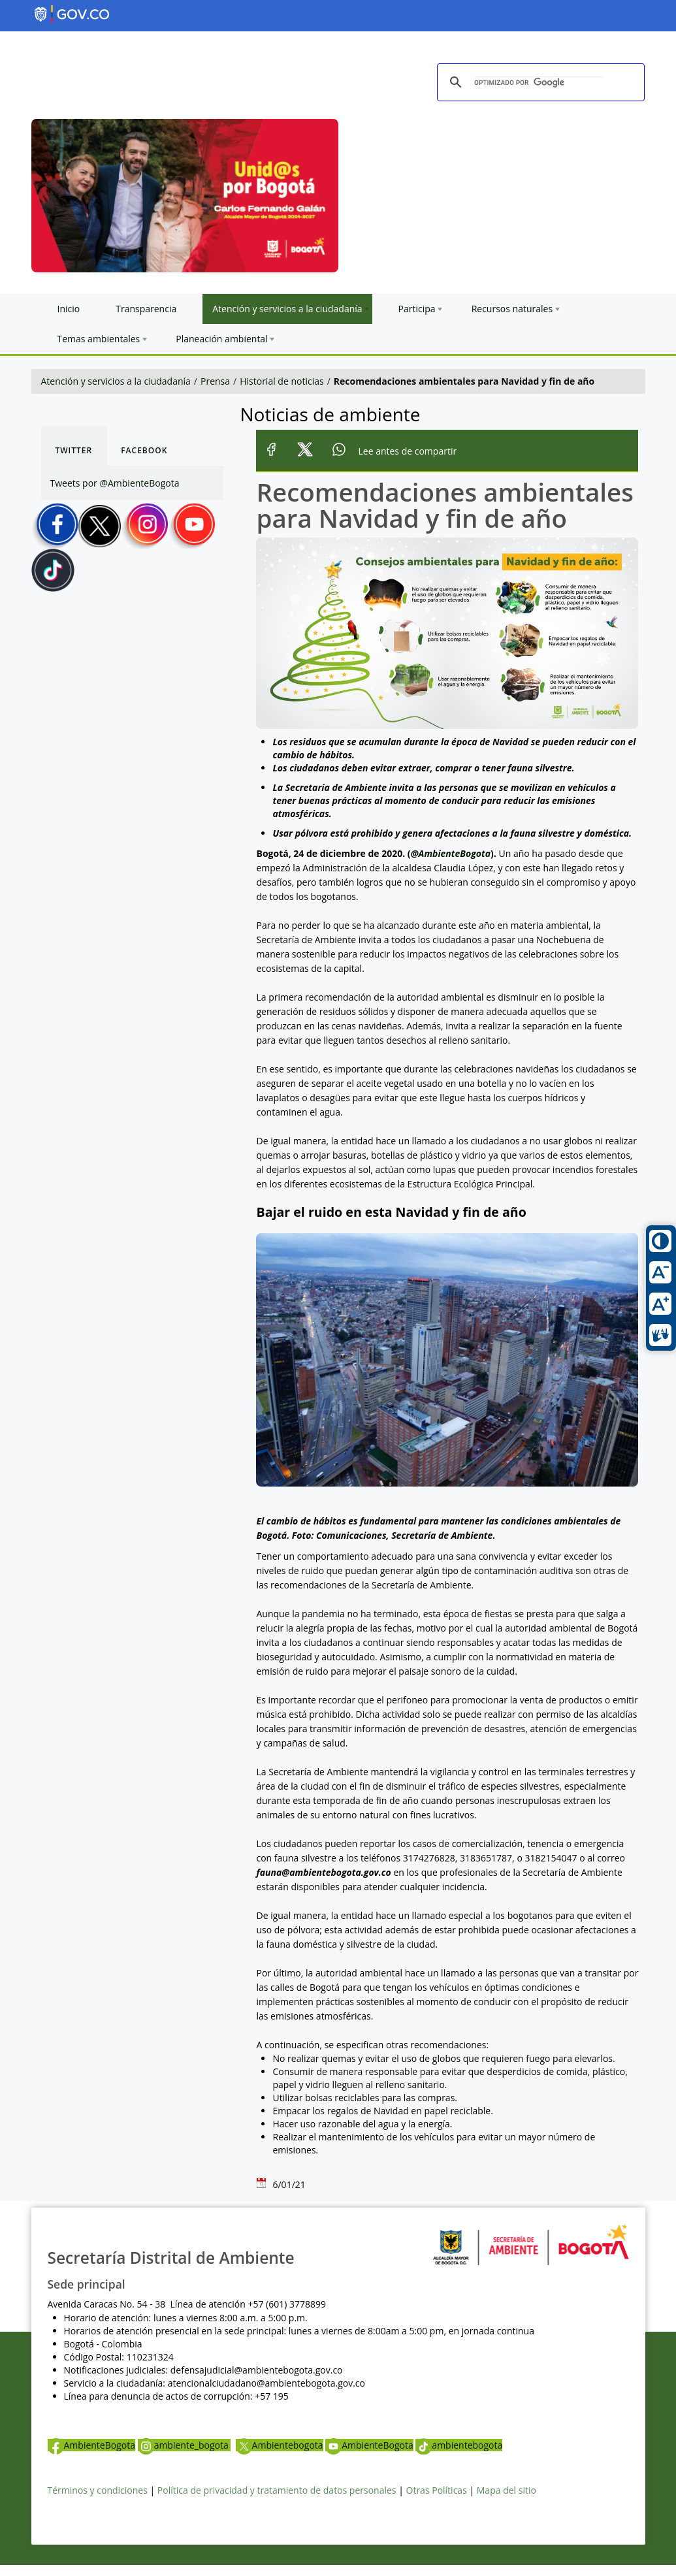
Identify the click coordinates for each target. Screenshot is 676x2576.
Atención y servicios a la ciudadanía (116, 381)
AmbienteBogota (91, 2445)
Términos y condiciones (98, 2490)
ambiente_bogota (184, 2445)
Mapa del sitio (506, 2490)
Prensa (215, 381)
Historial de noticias (281, 381)
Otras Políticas (436, 2490)
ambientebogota (458, 2445)
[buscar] (539, 82)
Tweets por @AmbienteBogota (115, 483)
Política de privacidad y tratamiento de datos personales (276, 2490)
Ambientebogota (279, 2445)
